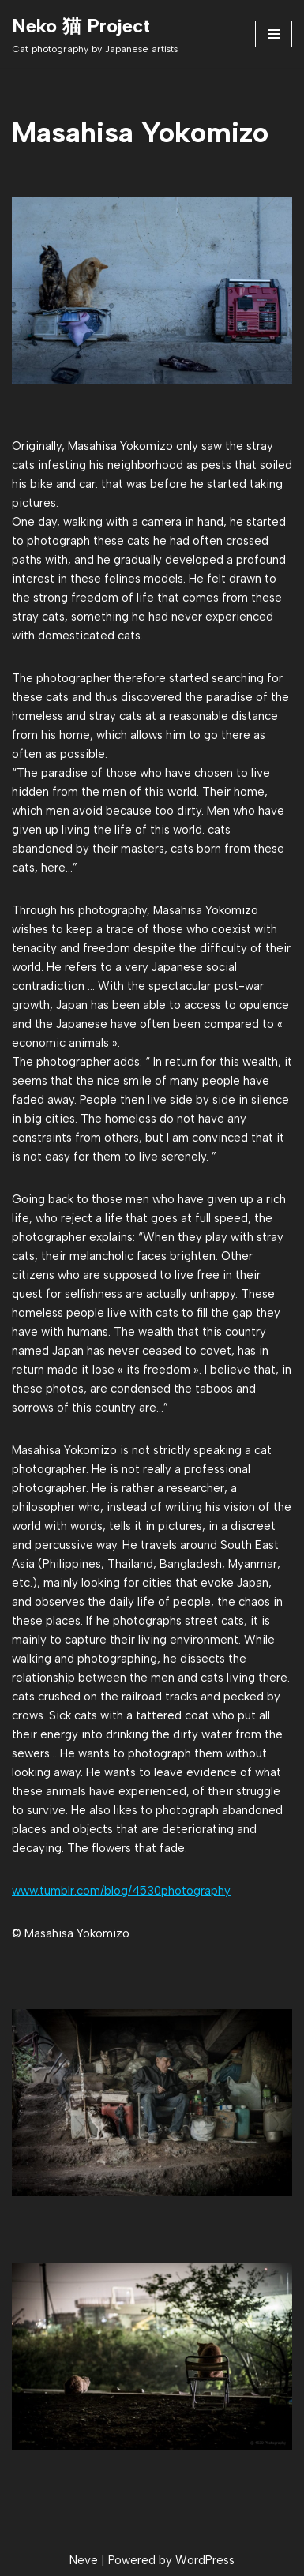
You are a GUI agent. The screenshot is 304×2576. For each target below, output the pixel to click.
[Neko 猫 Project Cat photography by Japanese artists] (95, 34)
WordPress (205, 2560)
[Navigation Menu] (273, 34)
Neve (83, 2560)
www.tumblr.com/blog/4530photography (121, 1891)
